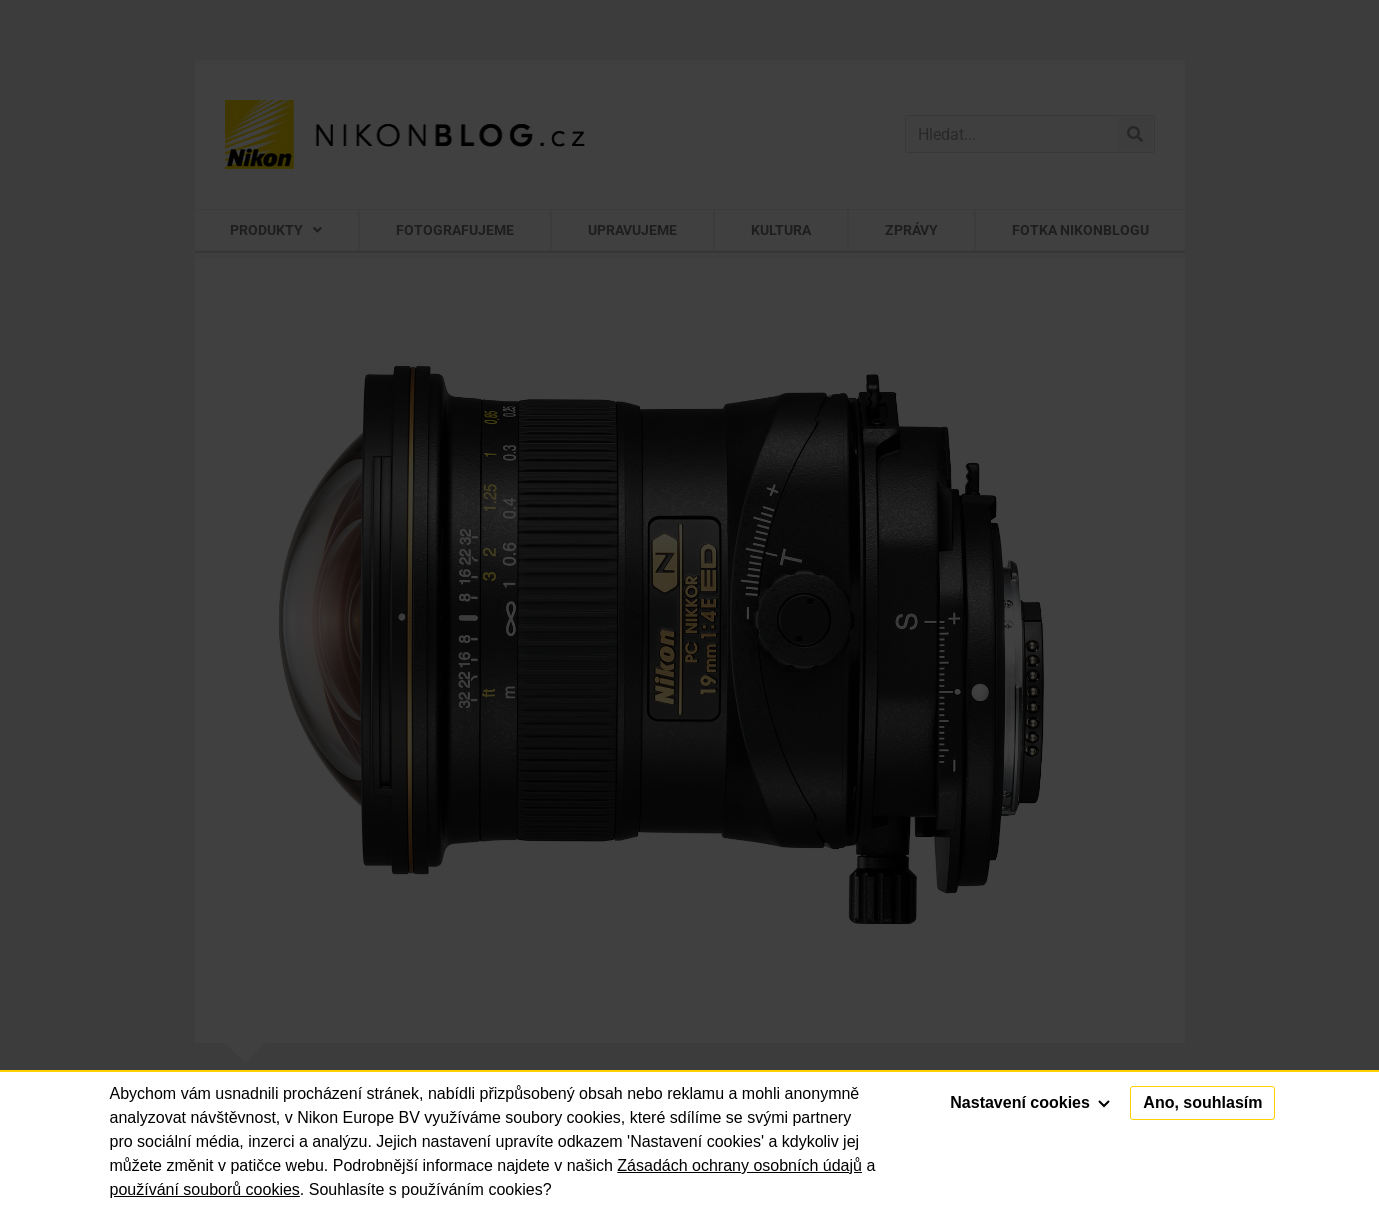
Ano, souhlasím (1202, 1102)
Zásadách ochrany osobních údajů (739, 1165)
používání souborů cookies (205, 1189)
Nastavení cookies (1030, 1102)
